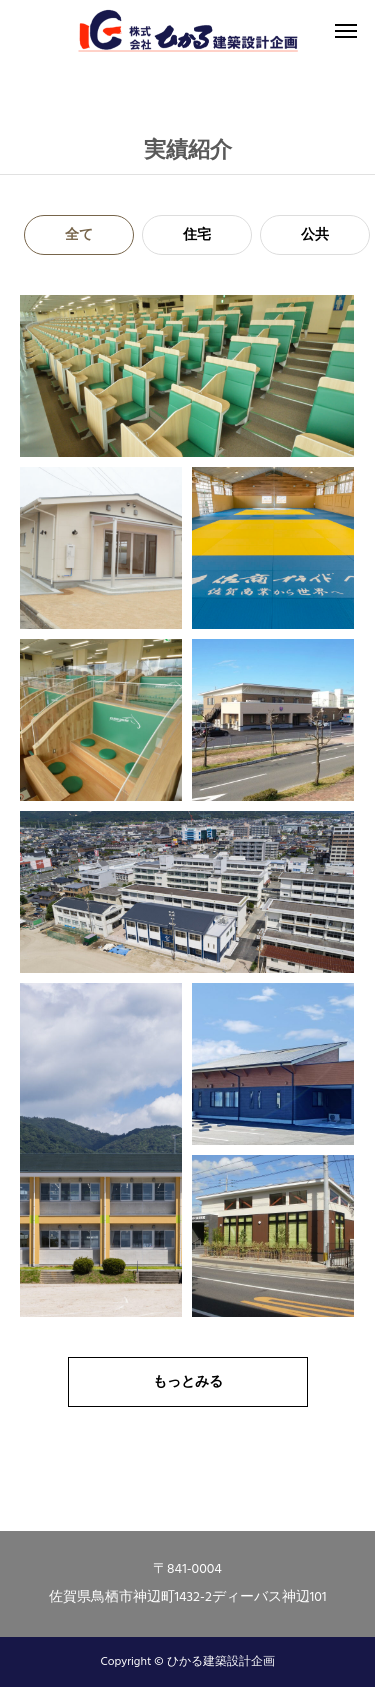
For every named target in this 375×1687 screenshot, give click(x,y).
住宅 (197, 235)
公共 (315, 235)
